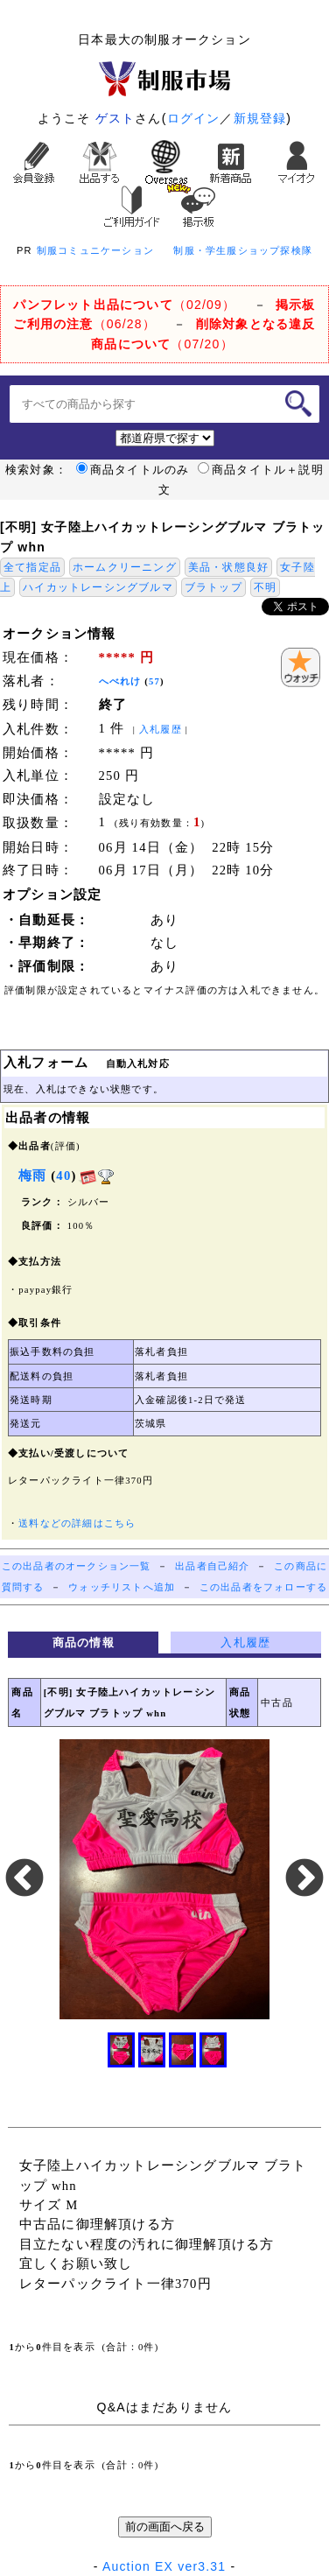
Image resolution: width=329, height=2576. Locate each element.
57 (154, 681)
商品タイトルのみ (133, 470)
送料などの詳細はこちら (77, 1523)
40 (63, 1176)
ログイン (193, 118)
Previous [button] (24, 1879)
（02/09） (124, 305)
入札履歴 (160, 729)
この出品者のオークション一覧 (76, 1566)
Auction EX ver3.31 (164, 2566)
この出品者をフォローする (263, 1587)
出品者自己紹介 (212, 1566)
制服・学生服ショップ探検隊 (242, 250)
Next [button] (304, 1879)
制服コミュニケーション (95, 250)
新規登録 (260, 118)
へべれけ (120, 681)
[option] (164, 1879)
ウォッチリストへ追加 (121, 1587)
